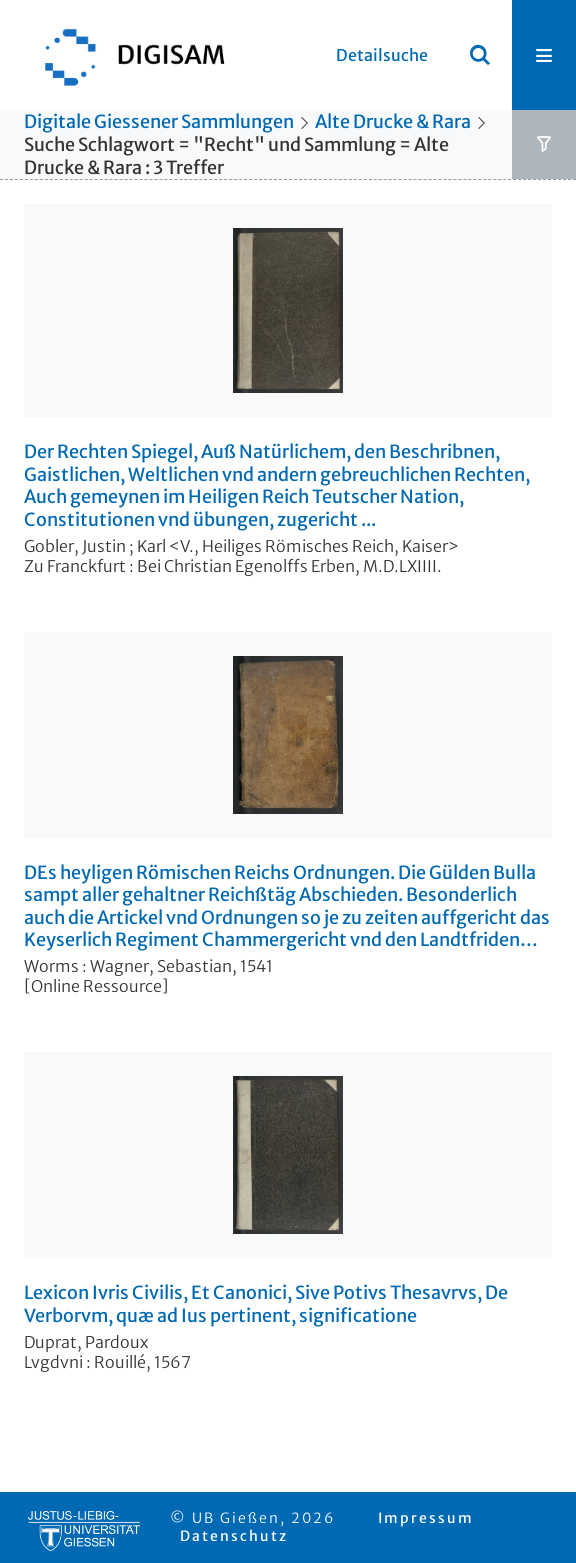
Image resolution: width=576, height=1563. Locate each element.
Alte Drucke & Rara (393, 121)
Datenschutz (234, 1536)
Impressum (426, 1518)
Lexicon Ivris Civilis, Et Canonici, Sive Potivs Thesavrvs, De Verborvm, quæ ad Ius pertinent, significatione (266, 1304)
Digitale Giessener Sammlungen (159, 121)
